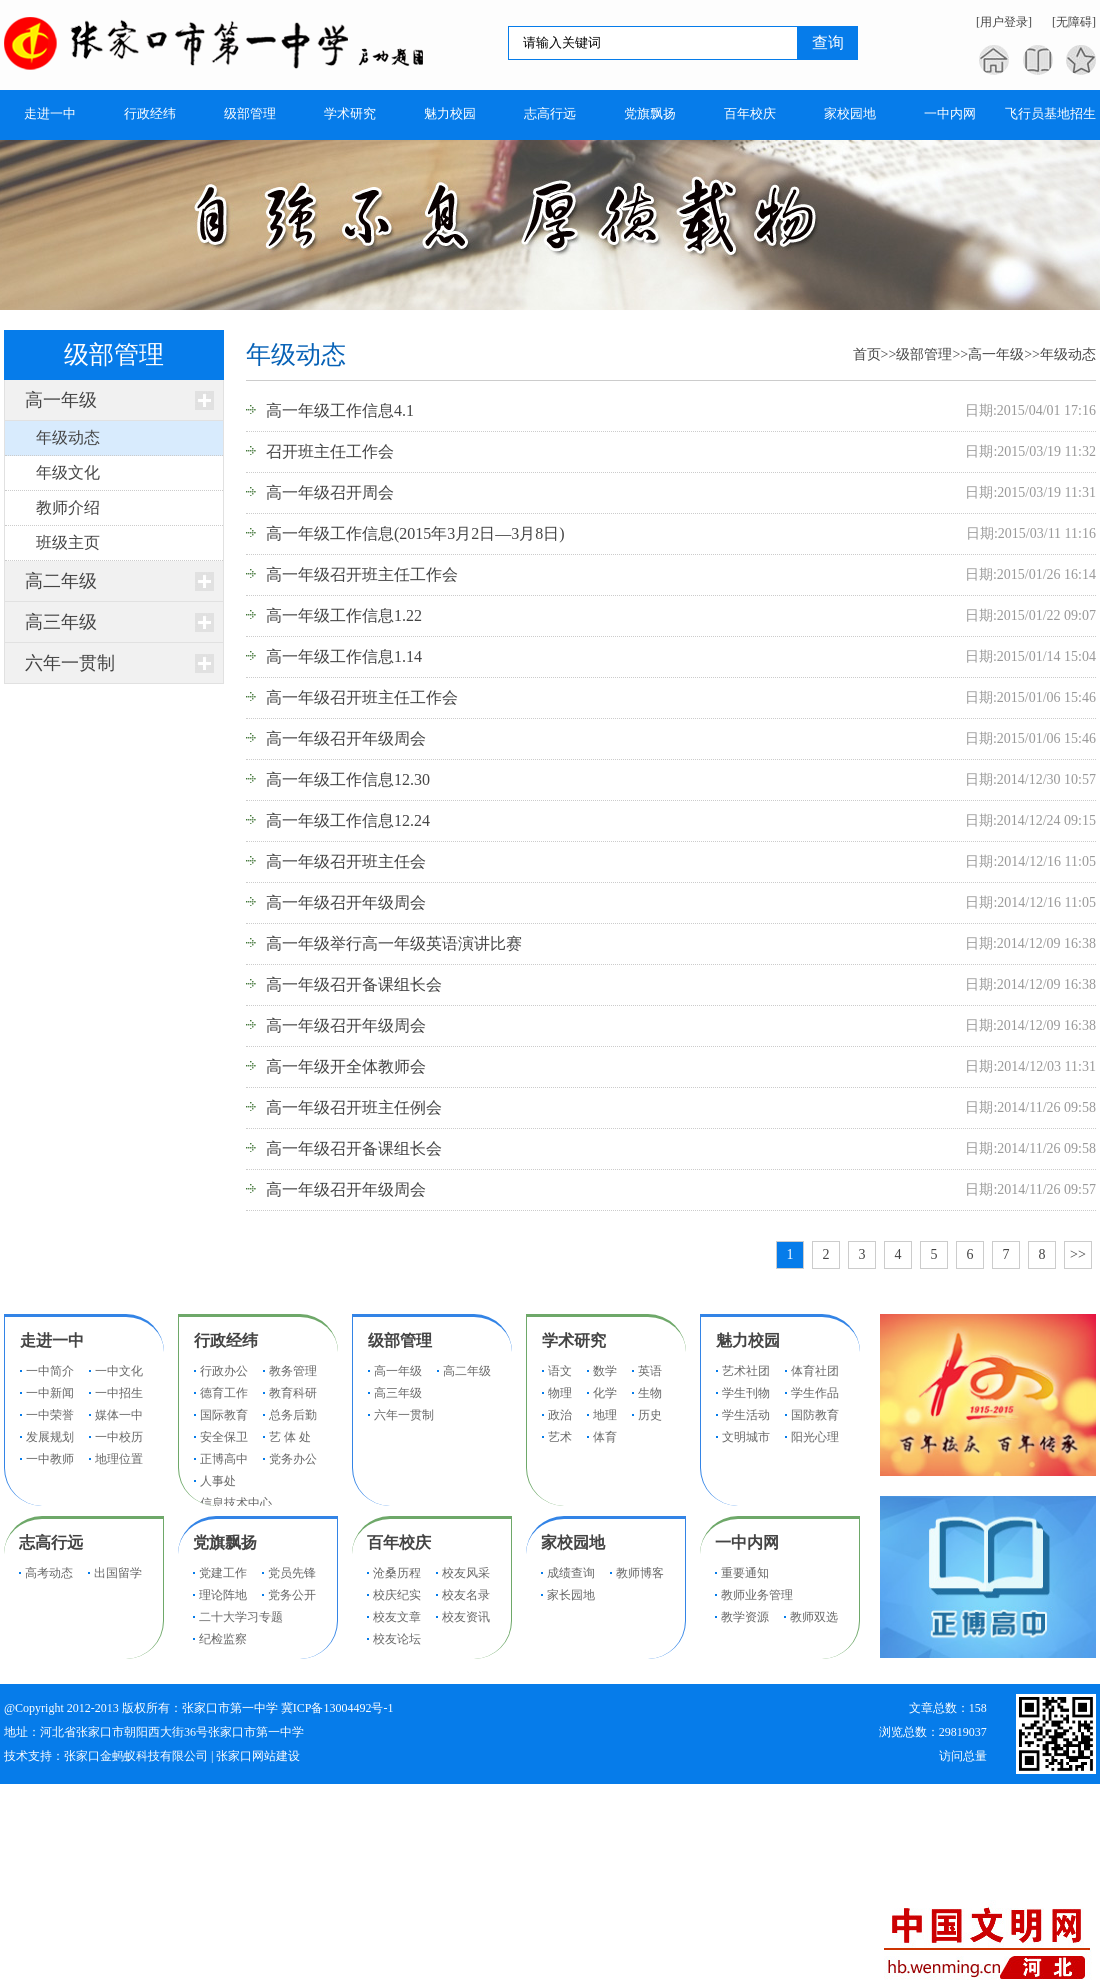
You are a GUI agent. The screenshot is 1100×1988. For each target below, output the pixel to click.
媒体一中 (119, 1415)
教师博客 (640, 1573)
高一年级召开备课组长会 (354, 984)
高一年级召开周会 (330, 492)
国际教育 (224, 1415)
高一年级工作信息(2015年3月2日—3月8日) (415, 533)
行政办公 (224, 1371)
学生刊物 (746, 1393)
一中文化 (119, 1371)
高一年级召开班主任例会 (354, 1107)
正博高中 (224, 1459)
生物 (650, 1393)
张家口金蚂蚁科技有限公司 (136, 1756)
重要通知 (745, 1573)
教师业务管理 (757, 1595)
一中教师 (50, 1459)
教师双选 (814, 1617)
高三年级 (61, 622)
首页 (867, 354)
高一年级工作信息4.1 (340, 410)
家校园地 (573, 1542)
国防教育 (815, 1415)
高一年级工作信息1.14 (344, 656)
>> (1078, 1254)
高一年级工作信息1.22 (344, 615)
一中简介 (50, 1371)
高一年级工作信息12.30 (348, 779)
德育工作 (224, 1393)
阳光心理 (815, 1437)
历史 (650, 1415)
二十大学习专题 (241, 1617)
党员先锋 (292, 1573)
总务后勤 (293, 1415)
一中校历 (119, 1437)
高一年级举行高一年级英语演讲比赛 (394, 943)
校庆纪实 (397, 1595)
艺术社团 (746, 1371)
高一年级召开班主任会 (346, 861)
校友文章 (397, 1617)
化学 (605, 1393)
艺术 (560, 1437)
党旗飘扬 (225, 1542)
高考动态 (49, 1573)
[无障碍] (1074, 22)
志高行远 (51, 1542)
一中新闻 (50, 1393)
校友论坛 (397, 1639)
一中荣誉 (50, 1415)
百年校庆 (399, 1542)
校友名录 (466, 1595)
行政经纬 (226, 1340)
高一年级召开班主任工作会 (362, 574)
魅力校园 (748, 1340)
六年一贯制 (70, 663)
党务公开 (292, 1595)
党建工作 (223, 1573)
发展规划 (50, 1437)
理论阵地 (223, 1595)
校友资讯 (466, 1617)
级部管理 (924, 354)
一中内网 (747, 1542)
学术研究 (574, 1340)
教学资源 (745, 1617)
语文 (560, 1371)
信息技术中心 (236, 1503)
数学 (605, 1371)
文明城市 (746, 1437)
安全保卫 (224, 1437)
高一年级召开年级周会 (346, 738)
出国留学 (118, 1573)
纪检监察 (223, 1639)
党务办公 (293, 1459)
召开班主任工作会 (330, 451)
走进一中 (52, 1340)
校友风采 (466, 1573)
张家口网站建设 (258, 1756)
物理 (560, 1393)
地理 (605, 1415)
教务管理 (293, 1371)
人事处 (218, 1481)
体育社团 (815, 1371)
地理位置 (119, 1459)
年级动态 (1068, 354)
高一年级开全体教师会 (346, 1066)
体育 (605, 1437)
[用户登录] (1004, 22)
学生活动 (746, 1415)
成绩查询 (571, 1573)
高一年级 (61, 400)
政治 (560, 1415)
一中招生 (119, 1393)
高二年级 (61, 581)
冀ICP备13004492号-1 (337, 1708)
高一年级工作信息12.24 (348, 820)
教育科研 (293, 1393)
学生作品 (815, 1393)
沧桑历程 (397, 1573)
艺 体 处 (290, 1437)
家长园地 (571, 1595)
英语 (650, 1371)
